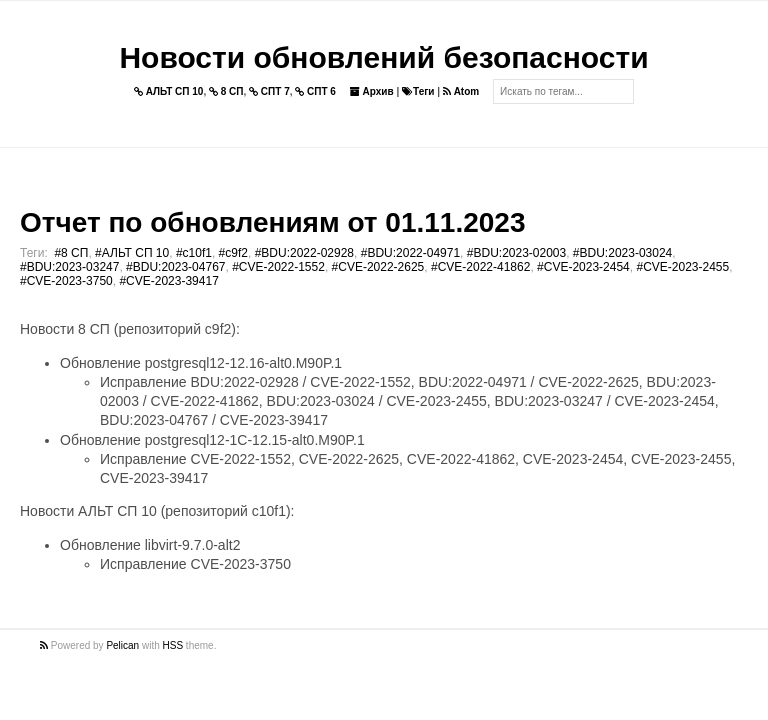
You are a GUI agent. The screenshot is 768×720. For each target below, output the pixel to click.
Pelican (122, 645)
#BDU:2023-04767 (175, 267)
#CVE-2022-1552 (278, 267)
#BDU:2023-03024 (622, 253)
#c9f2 (233, 253)
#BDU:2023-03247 (69, 267)
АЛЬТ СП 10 (169, 91)
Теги (418, 91)
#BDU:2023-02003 (516, 253)
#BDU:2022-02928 (304, 253)
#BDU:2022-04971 (410, 253)
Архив (372, 91)
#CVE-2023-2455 (682, 267)
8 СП (226, 91)
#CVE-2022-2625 (378, 267)
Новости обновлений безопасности (383, 57)
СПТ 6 (315, 91)
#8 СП (71, 253)
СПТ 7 (269, 91)
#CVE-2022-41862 (480, 267)
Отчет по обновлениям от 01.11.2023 (272, 222)
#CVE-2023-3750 (66, 281)
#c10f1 (194, 253)
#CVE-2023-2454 (583, 267)
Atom (461, 91)
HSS (173, 645)
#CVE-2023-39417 (168, 281)
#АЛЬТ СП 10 (132, 253)
